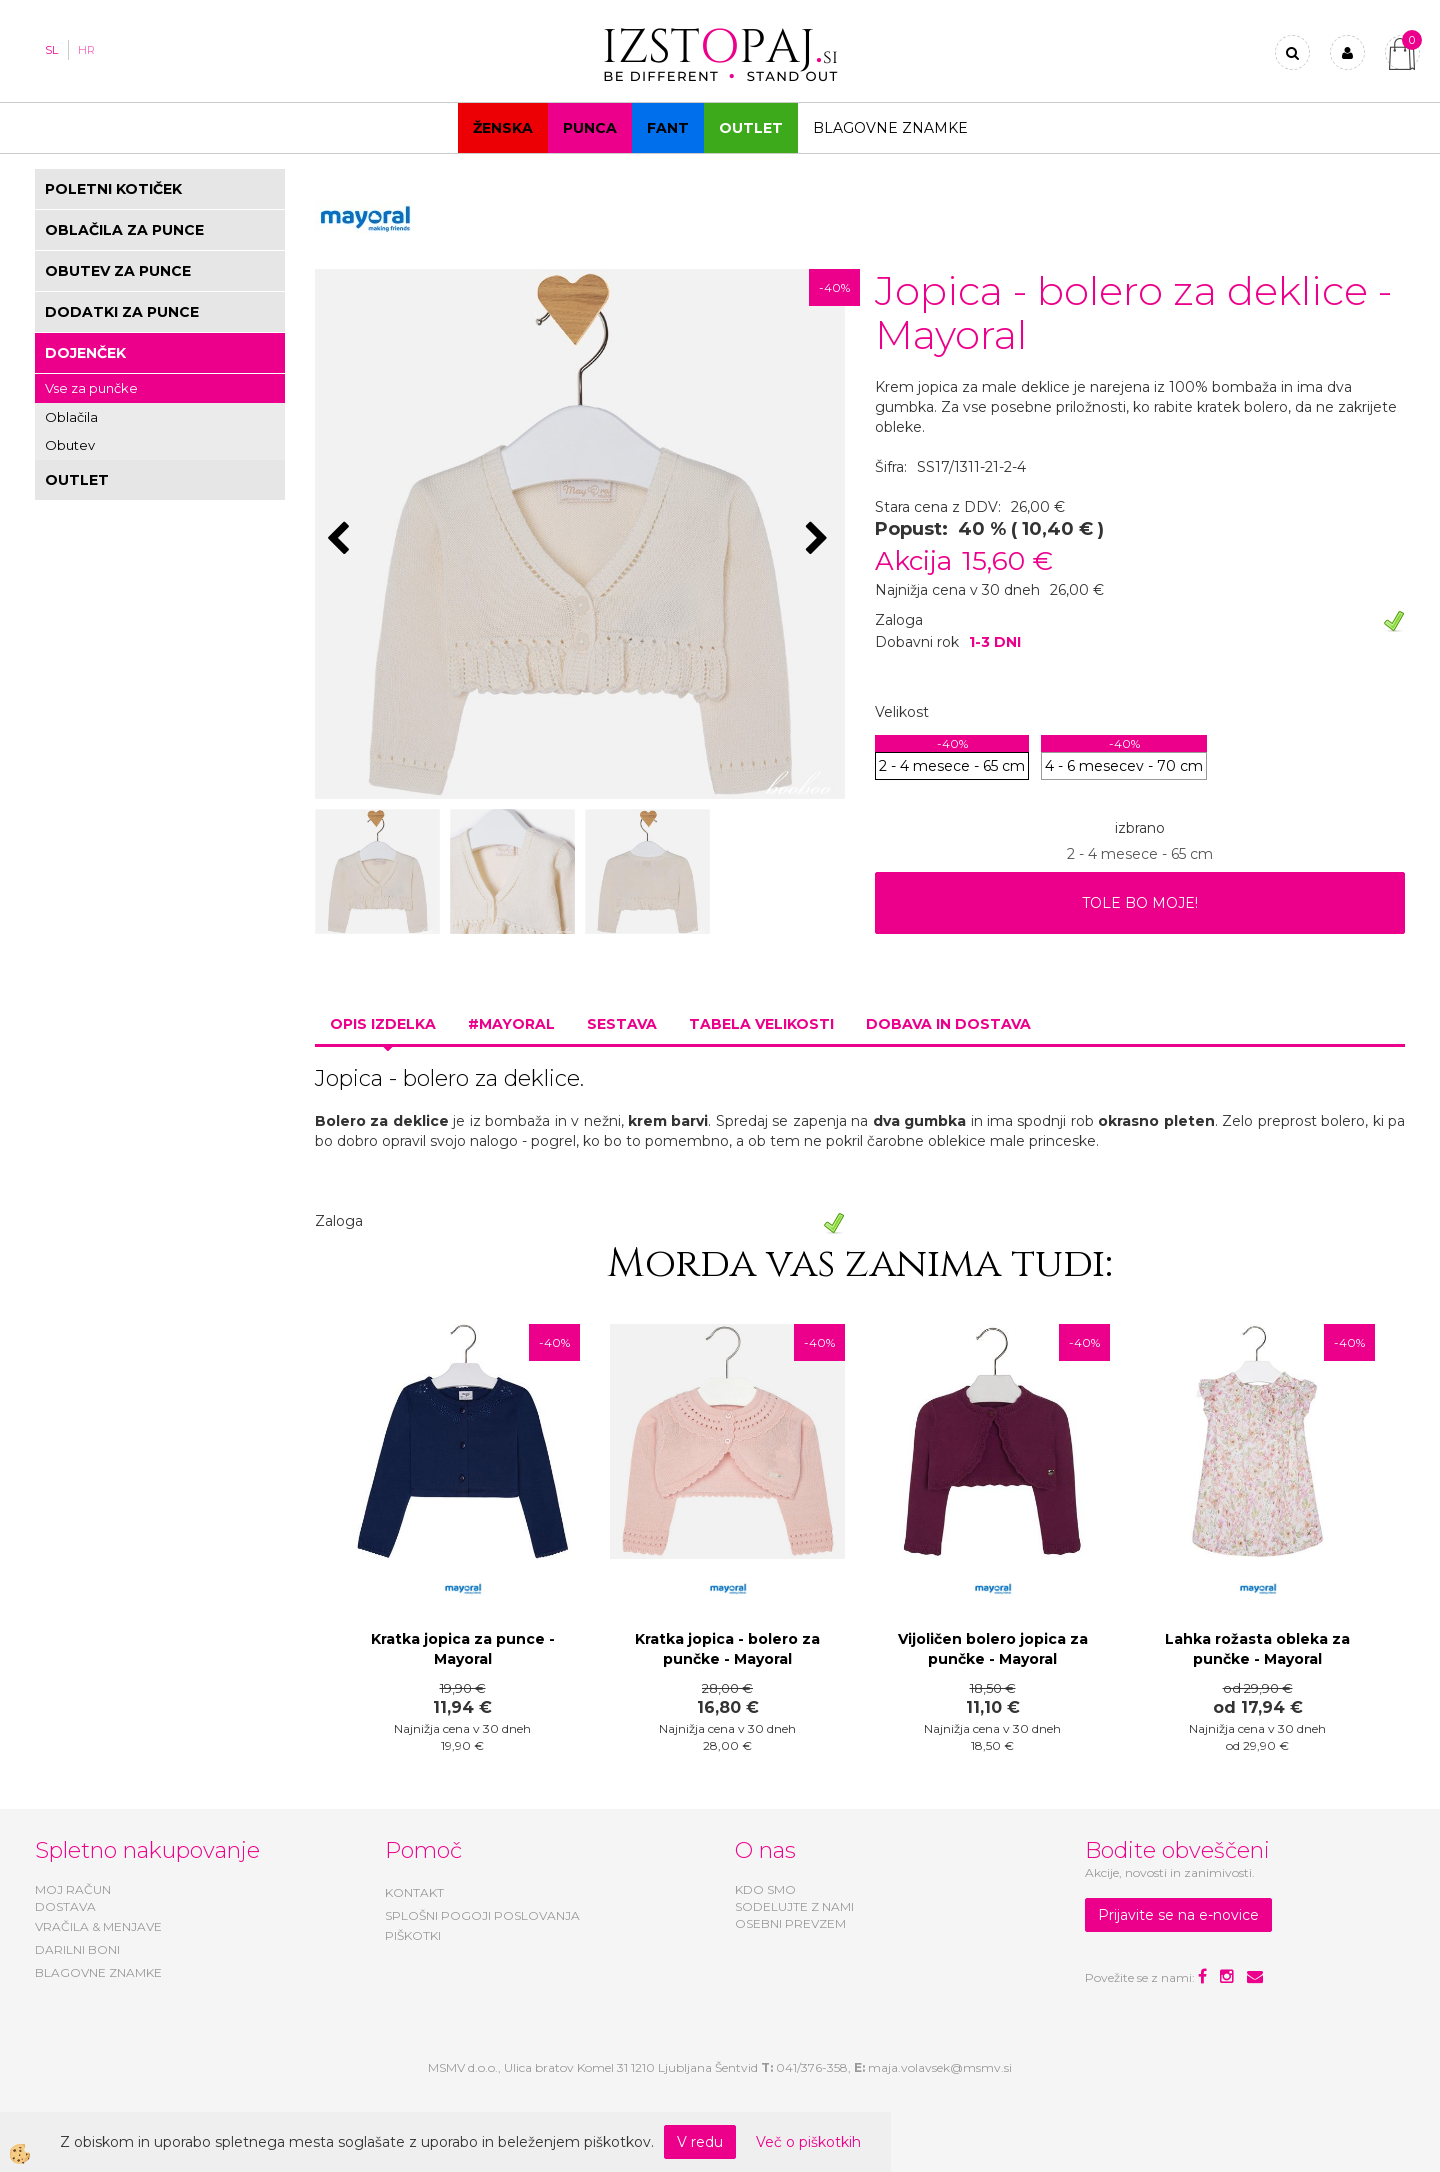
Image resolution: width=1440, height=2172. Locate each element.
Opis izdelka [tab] (383, 1024)
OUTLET (751, 128)
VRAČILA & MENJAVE (98, 1926)
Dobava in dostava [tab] (948, 1024)
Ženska (503, 128)
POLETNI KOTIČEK (113, 189)
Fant (668, 128)
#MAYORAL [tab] (511, 1024)
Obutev (70, 445)
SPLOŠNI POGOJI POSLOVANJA (482, 1915)
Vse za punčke (91, 388)
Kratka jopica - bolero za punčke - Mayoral (727, 1649)
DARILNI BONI (77, 1949)
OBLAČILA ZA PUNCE (124, 230)
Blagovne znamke (890, 128)
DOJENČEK (85, 353)
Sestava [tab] (622, 1024)
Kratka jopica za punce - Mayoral (463, 1649)
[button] (819, 540)
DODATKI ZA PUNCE (122, 312)
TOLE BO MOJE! (1140, 903)
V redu (700, 2142)
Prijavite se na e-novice (1178, 1915)
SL (51, 50)
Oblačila (71, 417)
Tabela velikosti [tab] (761, 1024)
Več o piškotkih (808, 2142)
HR (86, 50)
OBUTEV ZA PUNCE (118, 271)
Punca (590, 128)
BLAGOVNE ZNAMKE (98, 1972)
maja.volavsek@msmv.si (940, 2067)
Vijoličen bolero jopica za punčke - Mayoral (993, 1649)
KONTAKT (414, 1892)
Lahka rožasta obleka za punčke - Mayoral (1257, 1649)
